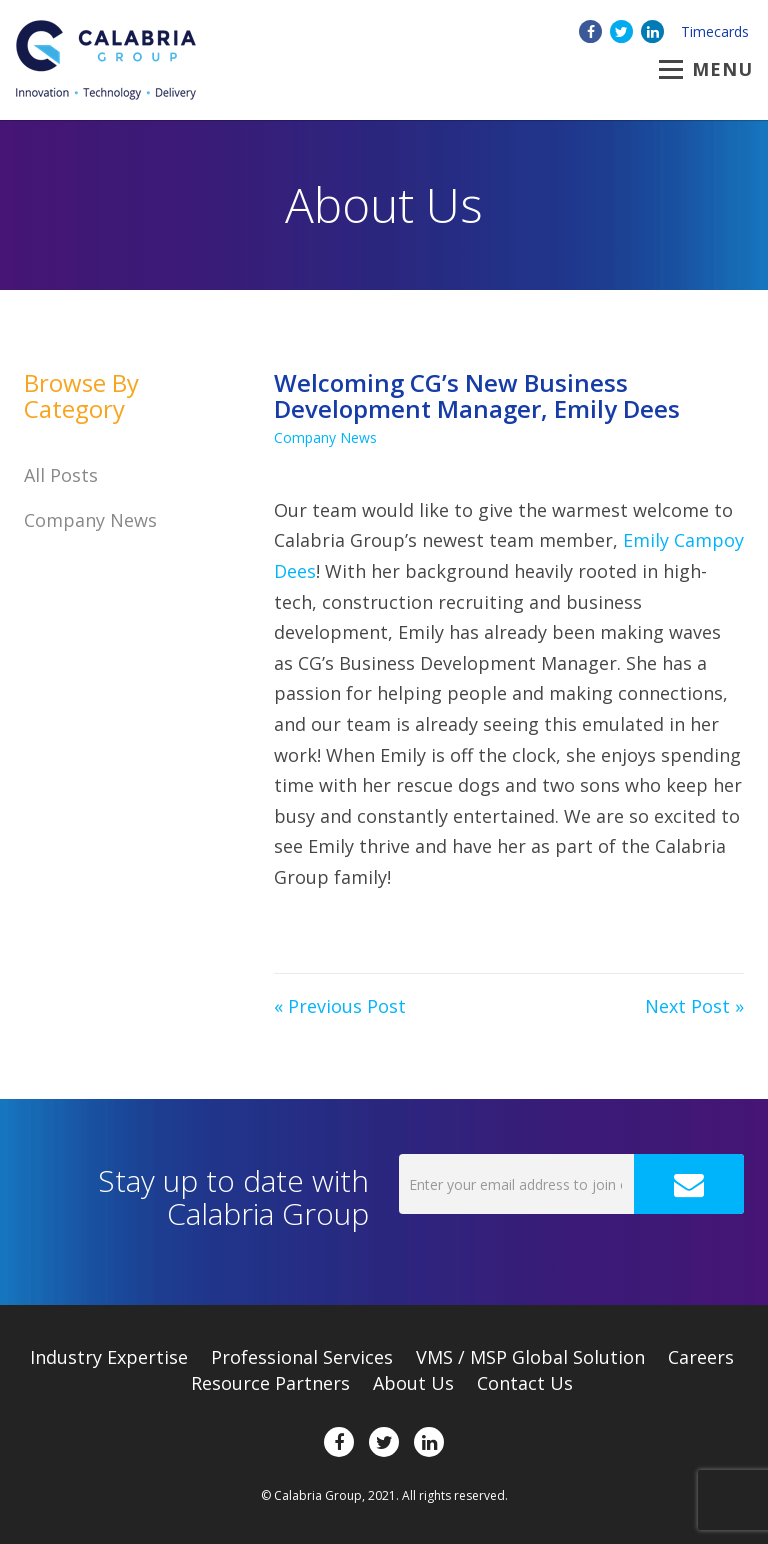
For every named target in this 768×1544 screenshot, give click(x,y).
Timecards (715, 31)
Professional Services (302, 1357)
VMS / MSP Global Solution (530, 1357)
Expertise (109, 1357)
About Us (413, 1383)
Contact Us (525, 1383)
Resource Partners (270, 1383)
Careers (701, 1357)
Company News (325, 437)
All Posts (61, 475)
